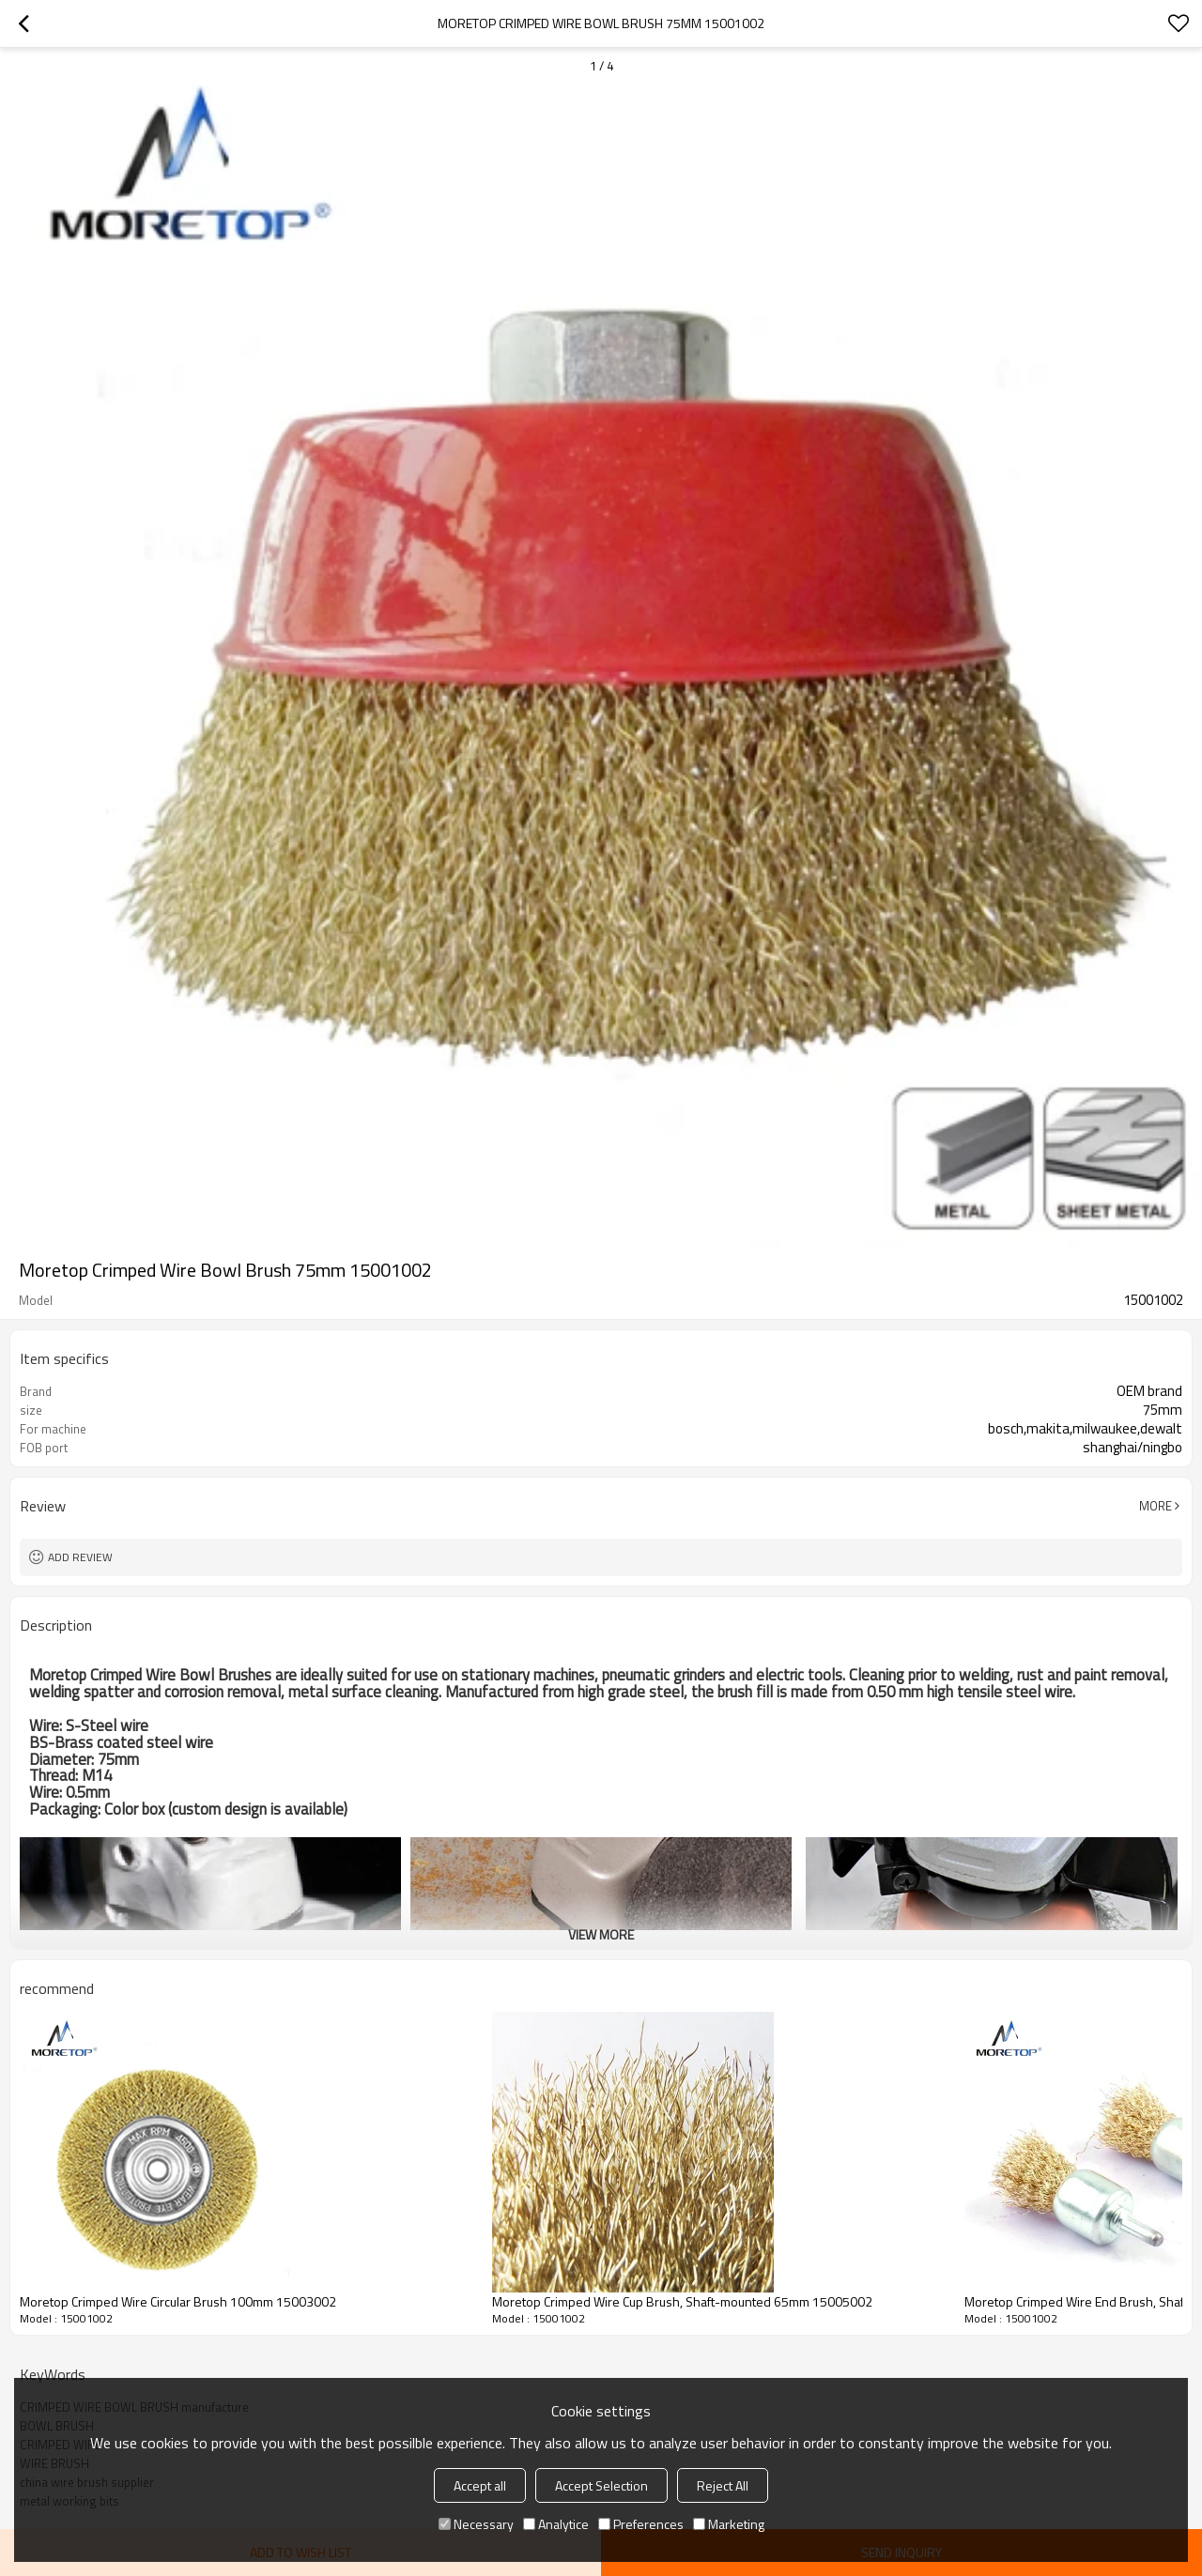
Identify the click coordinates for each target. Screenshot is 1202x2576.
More (1155, 1505)
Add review (80, 1557)
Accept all (480, 2485)
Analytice (556, 2524)
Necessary (476, 2524)
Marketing (728, 2524)
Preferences (641, 2524)
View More (601, 1934)
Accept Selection (601, 2485)
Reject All (722, 2485)
